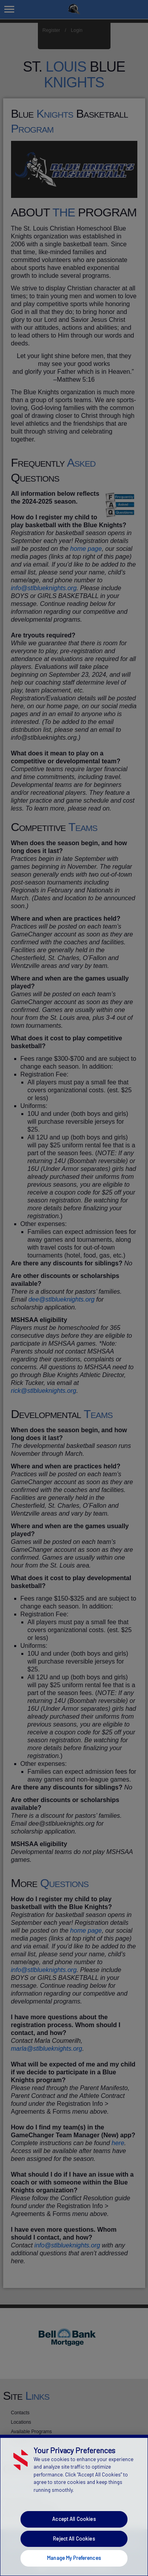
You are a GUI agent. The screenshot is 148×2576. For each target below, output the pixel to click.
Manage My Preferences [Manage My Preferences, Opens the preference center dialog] (74, 2558)
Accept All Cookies (74, 2519)
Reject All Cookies (74, 2538)
